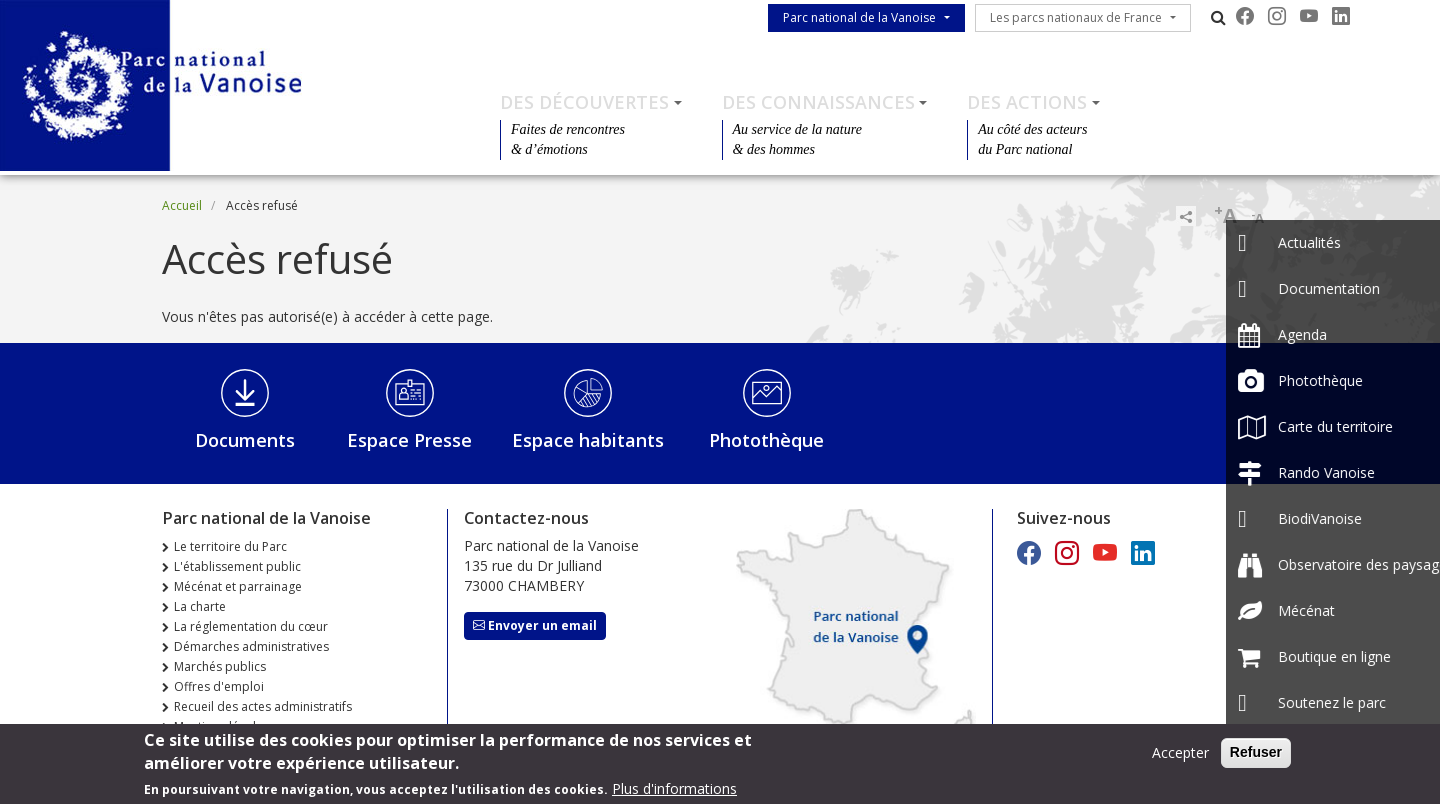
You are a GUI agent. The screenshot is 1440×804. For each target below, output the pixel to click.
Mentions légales (221, 726)
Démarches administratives (251, 646)
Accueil (182, 205)
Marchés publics (220, 666)
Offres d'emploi (219, 686)
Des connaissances (818, 102)
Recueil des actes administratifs (263, 706)
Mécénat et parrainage (238, 586)
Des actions (1027, 102)
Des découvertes (584, 102)
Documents (245, 440)
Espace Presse (409, 440)
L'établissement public (237, 566)
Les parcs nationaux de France (1076, 17)
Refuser (1256, 757)
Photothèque (766, 440)
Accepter (1180, 757)
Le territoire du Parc (230, 546)
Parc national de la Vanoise (859, 17)
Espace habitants (588, 440)
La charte (200, 606)
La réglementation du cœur (251, 626)
